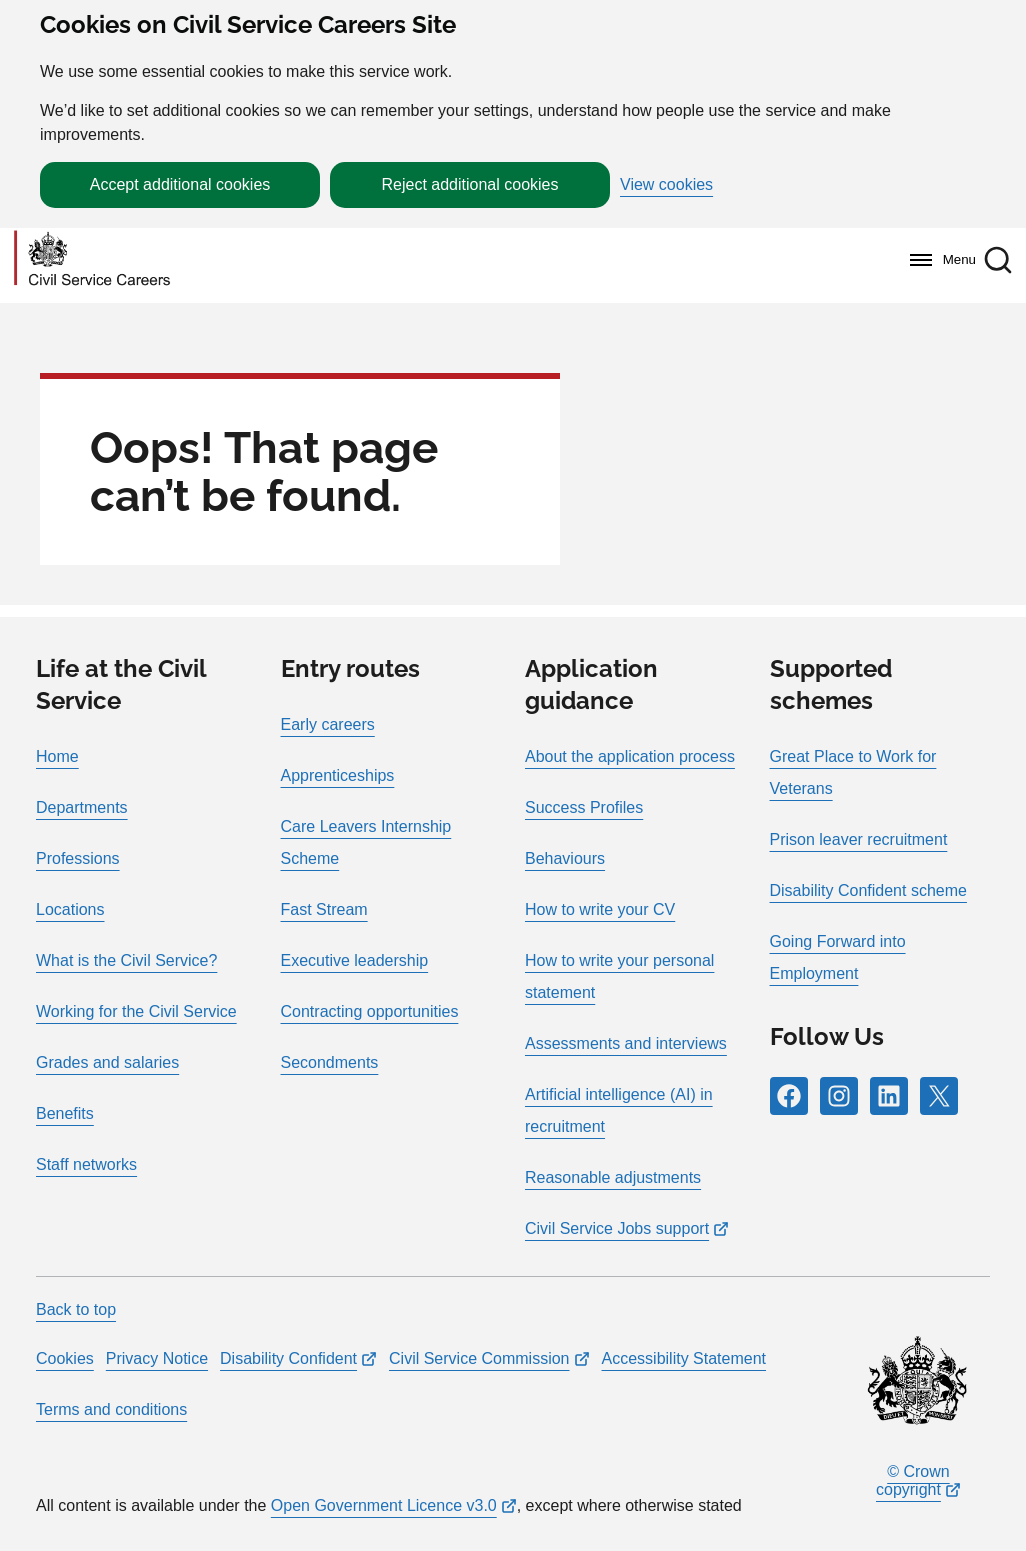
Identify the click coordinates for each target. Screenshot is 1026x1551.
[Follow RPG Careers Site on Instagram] (839, 1096)
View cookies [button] (666, 185)
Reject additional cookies (470, 184)
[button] (998, 260)
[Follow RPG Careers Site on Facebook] (789, 1096)
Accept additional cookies (180, 184)
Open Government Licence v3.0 (384, 1505)
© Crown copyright (913, 1480)
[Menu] (937, 260)
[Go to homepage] (92, 259)
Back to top (76, 1309)
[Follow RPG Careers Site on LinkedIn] (889, 1096)
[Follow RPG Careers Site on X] (939, 1096)
